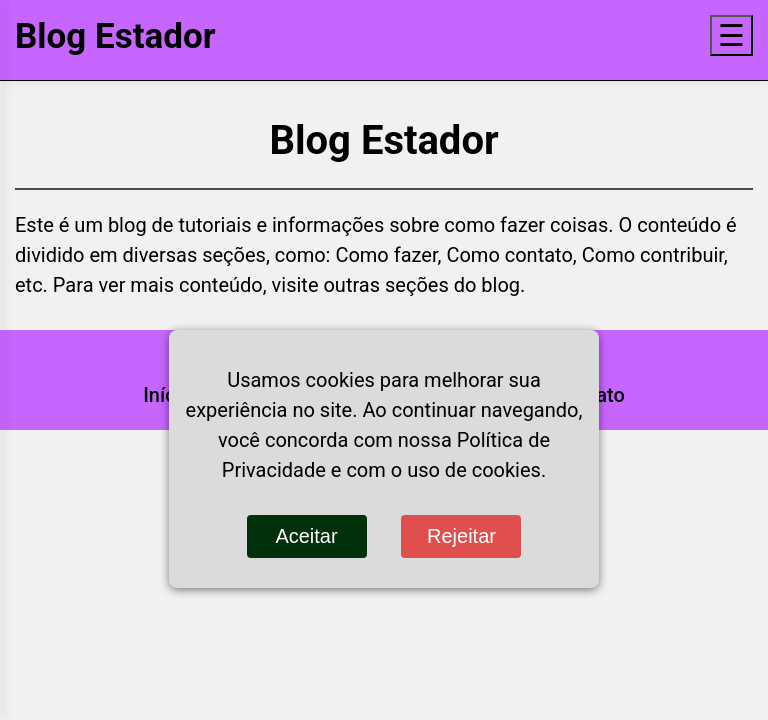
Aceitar (306, 536)
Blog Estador (115, 36)
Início (167, 395)
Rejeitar (461, 536)
